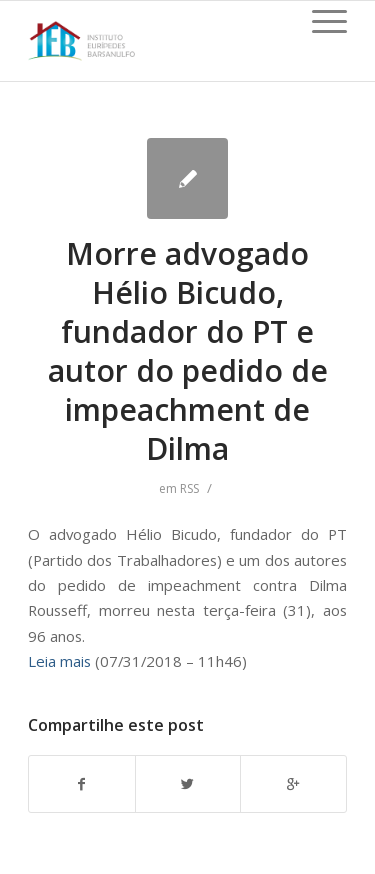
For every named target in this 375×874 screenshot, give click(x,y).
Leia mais (59, 661)
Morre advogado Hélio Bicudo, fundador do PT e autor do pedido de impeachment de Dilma (188, 351)
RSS (189, 488)
